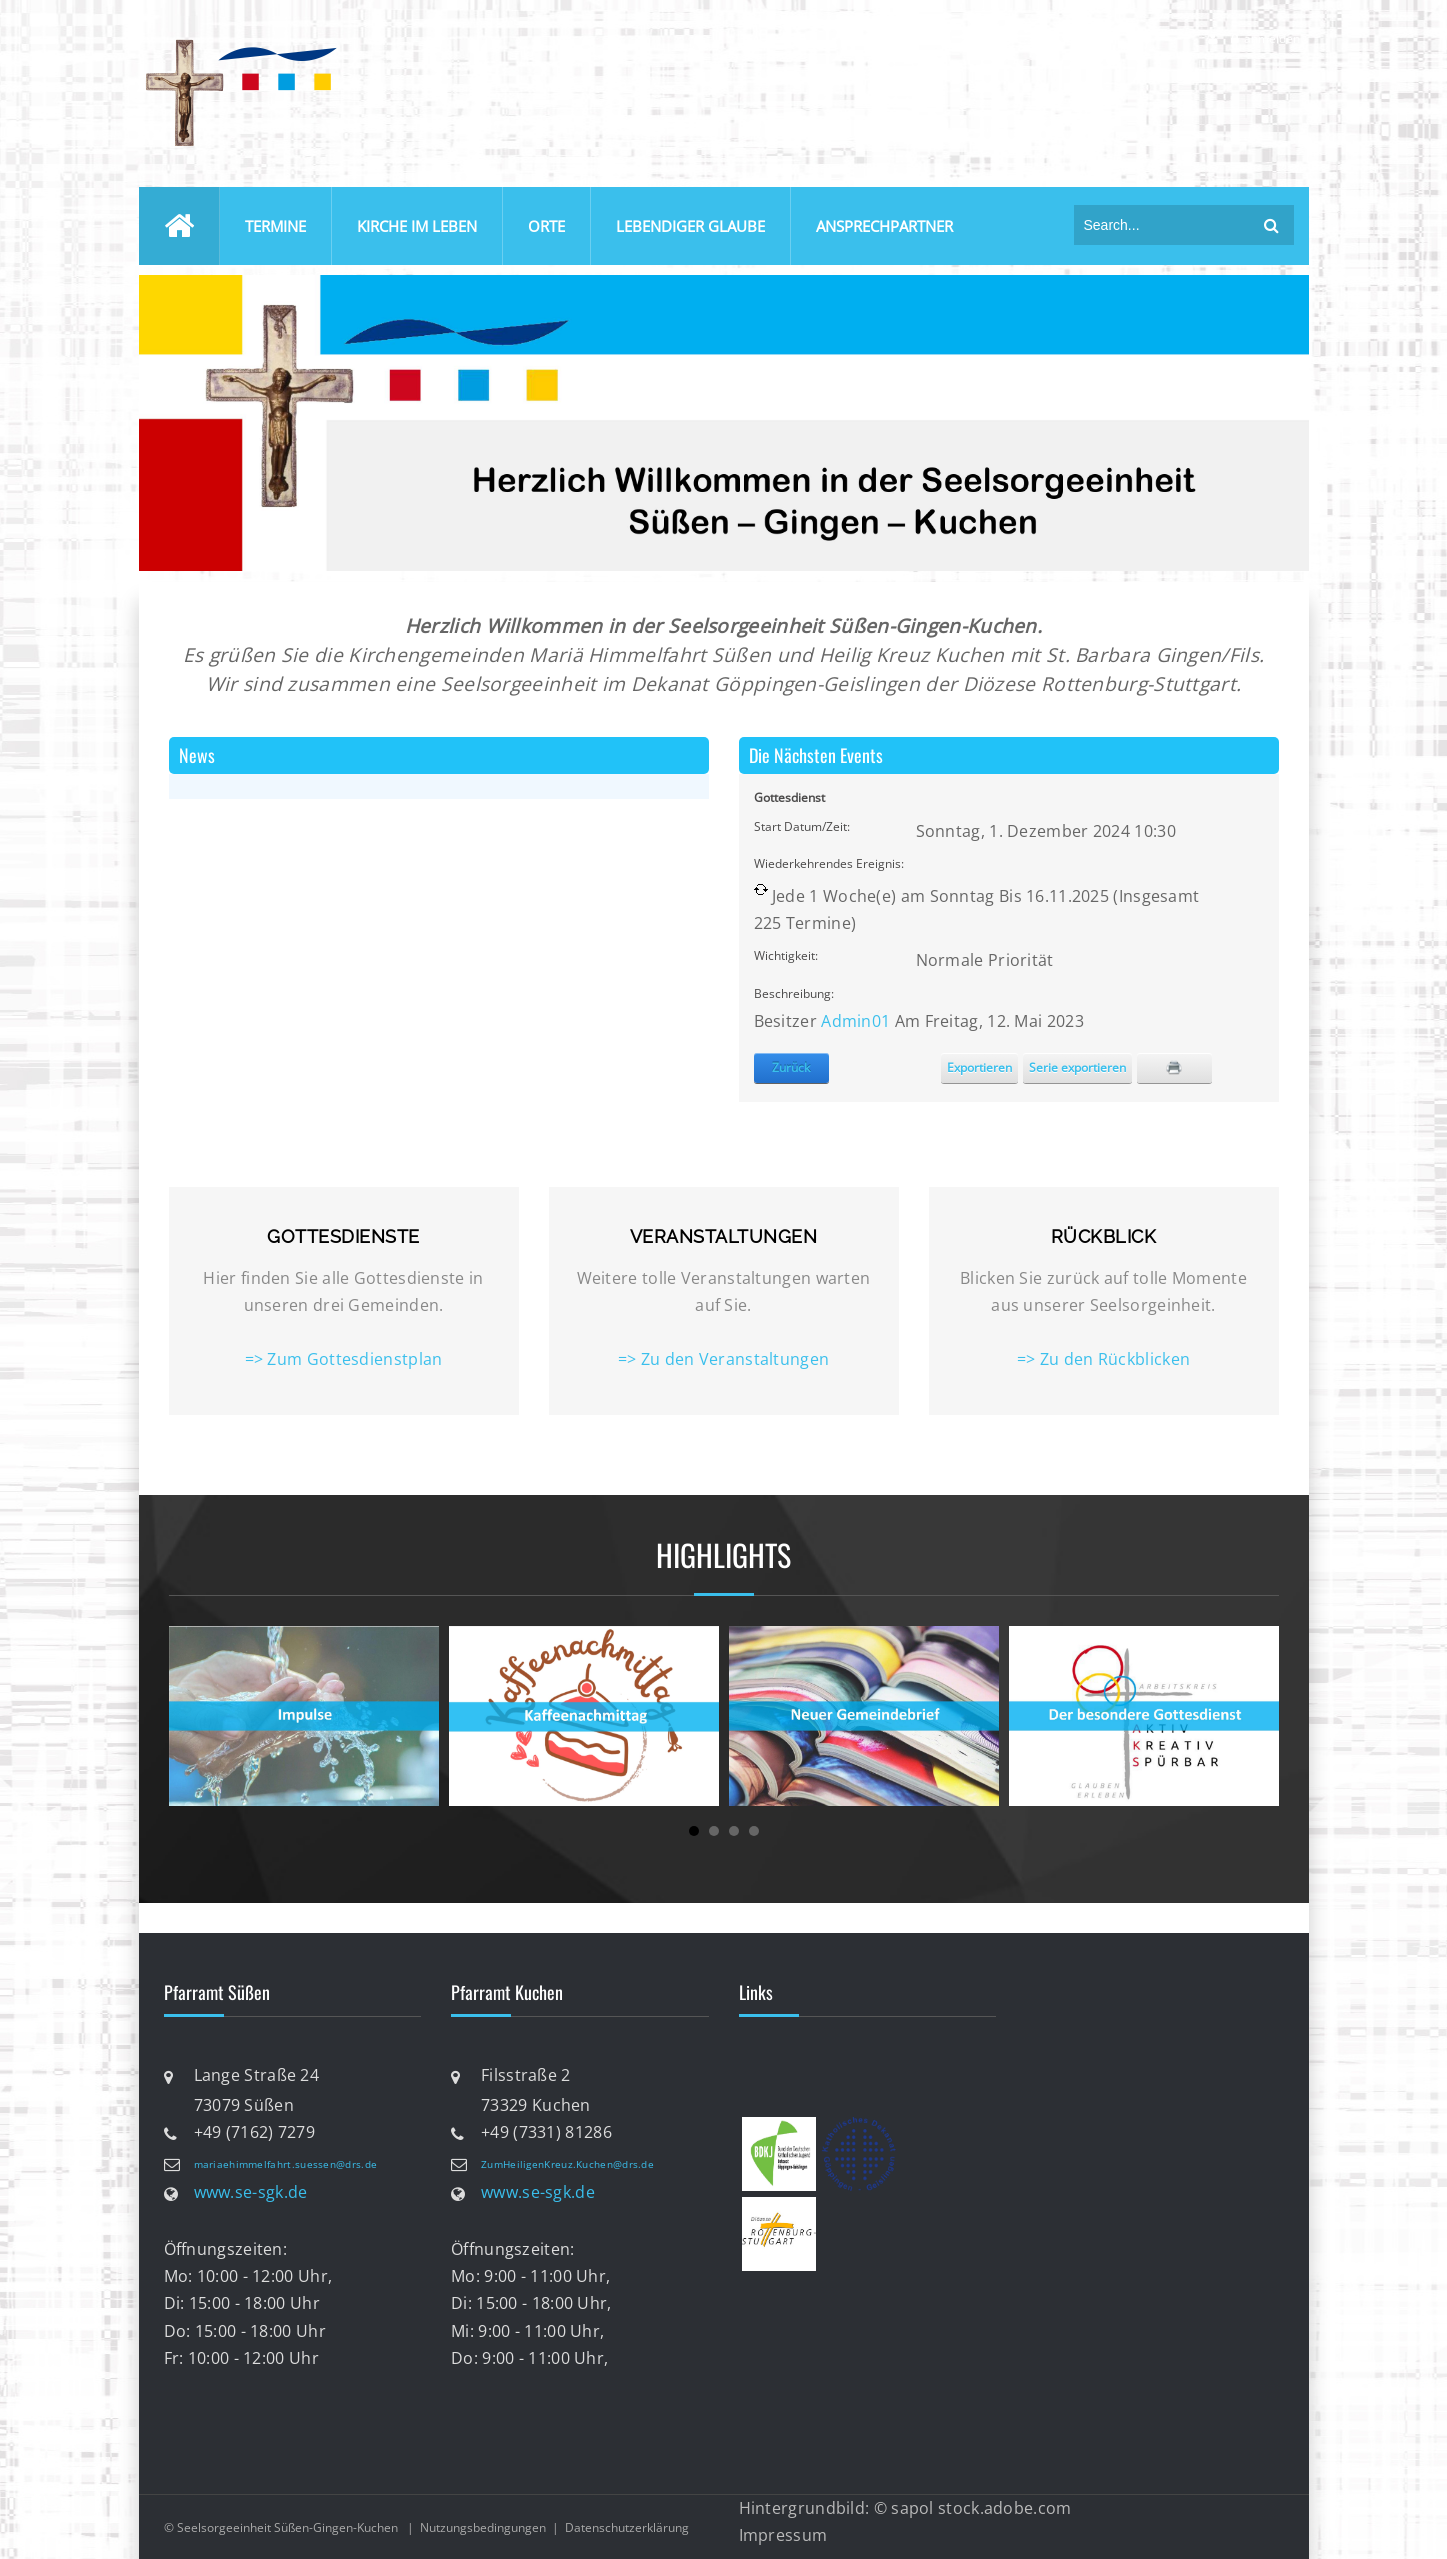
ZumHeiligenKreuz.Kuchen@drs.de (567, 2164)
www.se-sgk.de (251, 2192)
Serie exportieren (1077, 1067)
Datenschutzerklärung (627, 2527)
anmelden (1272, 38)
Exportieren (979, 1067)
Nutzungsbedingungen (483, 2527)
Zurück (791, 1067)
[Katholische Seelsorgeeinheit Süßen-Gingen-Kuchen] (239, 43)
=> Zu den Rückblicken (1103, 1359)
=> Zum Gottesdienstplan (344, 1359)
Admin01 (855, 1021)
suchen (1271, 225)
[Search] (1164, 225)
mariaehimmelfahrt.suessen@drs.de (286, 2164)
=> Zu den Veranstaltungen (724, 1359)
